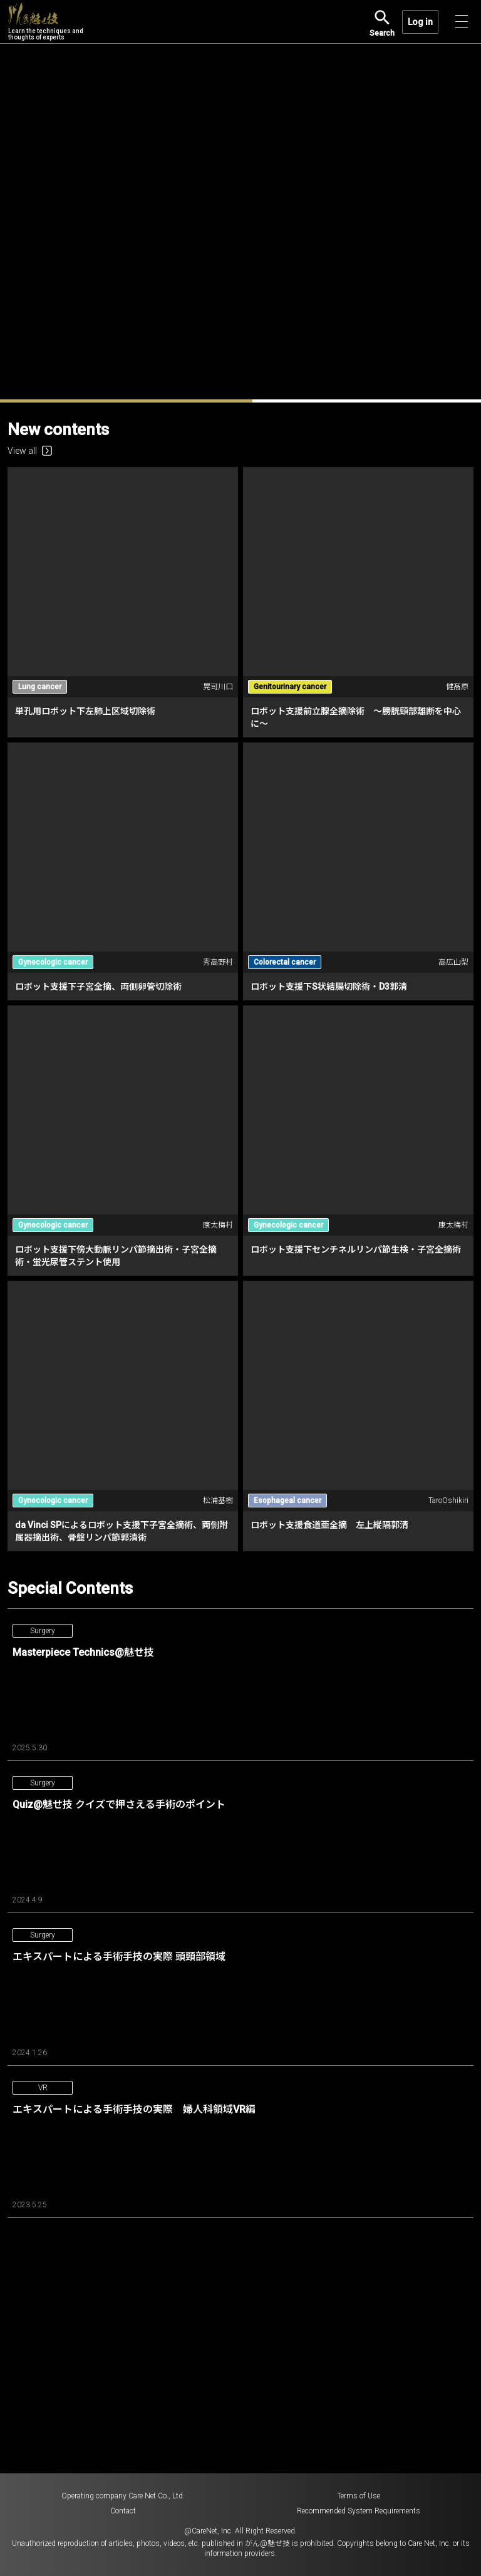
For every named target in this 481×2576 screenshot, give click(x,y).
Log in (420, 22)
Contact (123, 2511)
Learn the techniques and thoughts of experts (45, 22)
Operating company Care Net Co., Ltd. (123, 2495)
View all (30, 450)
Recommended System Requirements (358, 2511)
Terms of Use (358, 2495)
